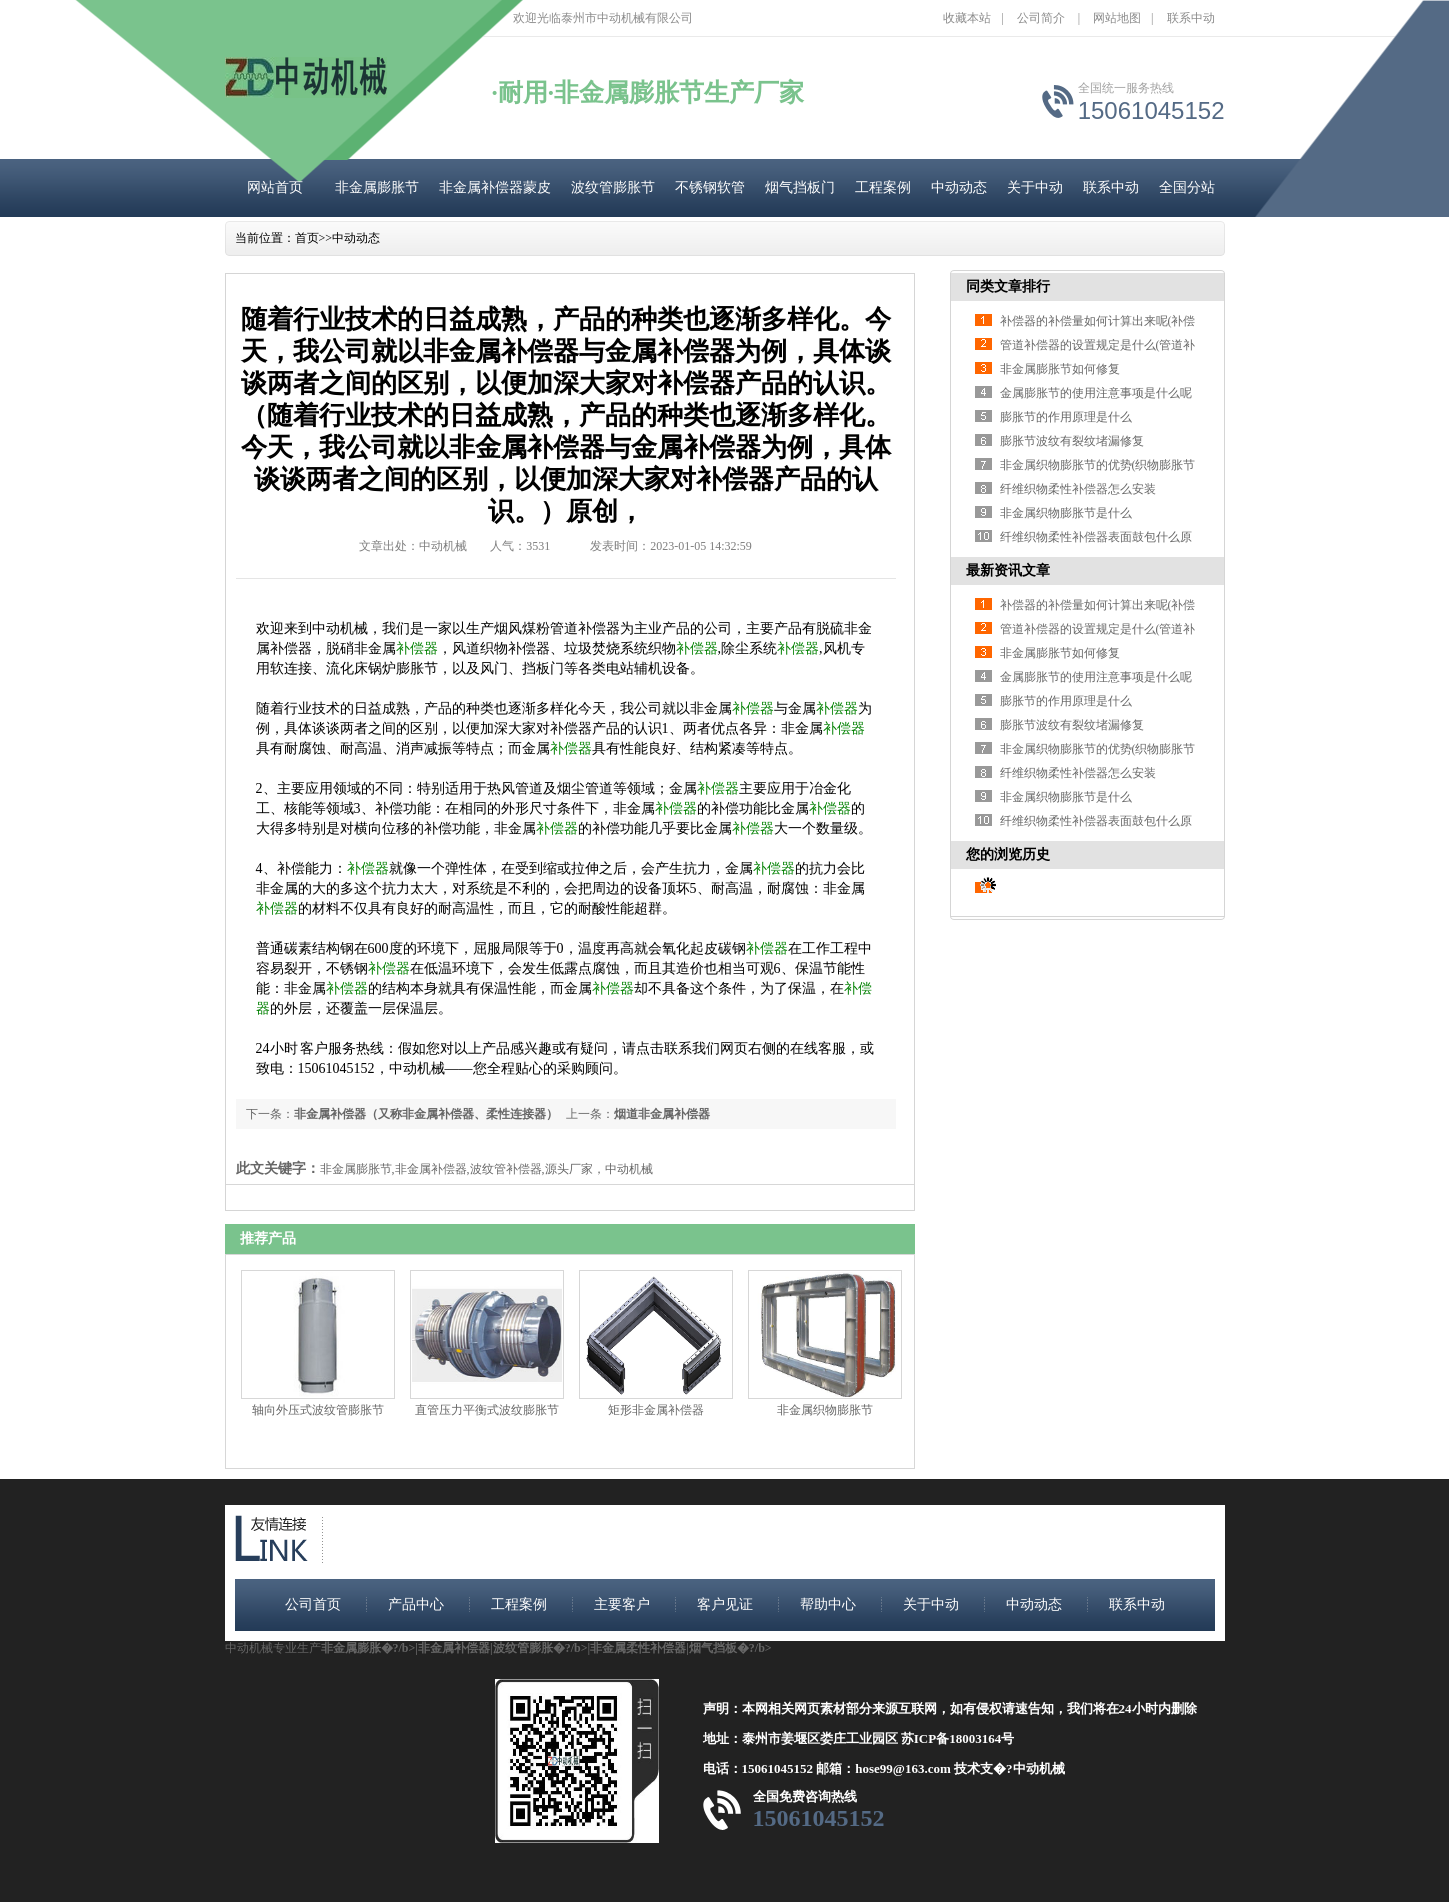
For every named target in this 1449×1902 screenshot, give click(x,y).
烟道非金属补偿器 (662, 1114)
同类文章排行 (1008, 286)
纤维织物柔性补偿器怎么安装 (1078, 489)
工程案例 (883, 187)
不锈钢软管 (710, 187)
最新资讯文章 (1008, 570)
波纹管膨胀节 (613, 187)
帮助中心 (828, 1604)
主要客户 (622, 1604)
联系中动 (1191, 18)
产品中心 (416, 1604)
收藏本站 (967, 18)
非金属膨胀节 (377, 187)
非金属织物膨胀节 (825, 1410)
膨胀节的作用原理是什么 (1066, 417)
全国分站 (1187, 187)
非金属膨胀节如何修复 (1060, 369)
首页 (307, 238)
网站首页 (275, 187)
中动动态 (959, 187)
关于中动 (1035, 187)
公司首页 (313, 1604)
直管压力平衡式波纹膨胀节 (487, 1410)
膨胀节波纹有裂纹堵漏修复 (1072, 441)
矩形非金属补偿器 (656, 1410)
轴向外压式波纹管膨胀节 (318, 1410)
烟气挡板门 (800, 187)
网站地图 (1117, 18)
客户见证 (725, 1604)
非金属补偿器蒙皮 (495, 187)
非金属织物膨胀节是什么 (1066, 513)
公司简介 (1041, 18)
